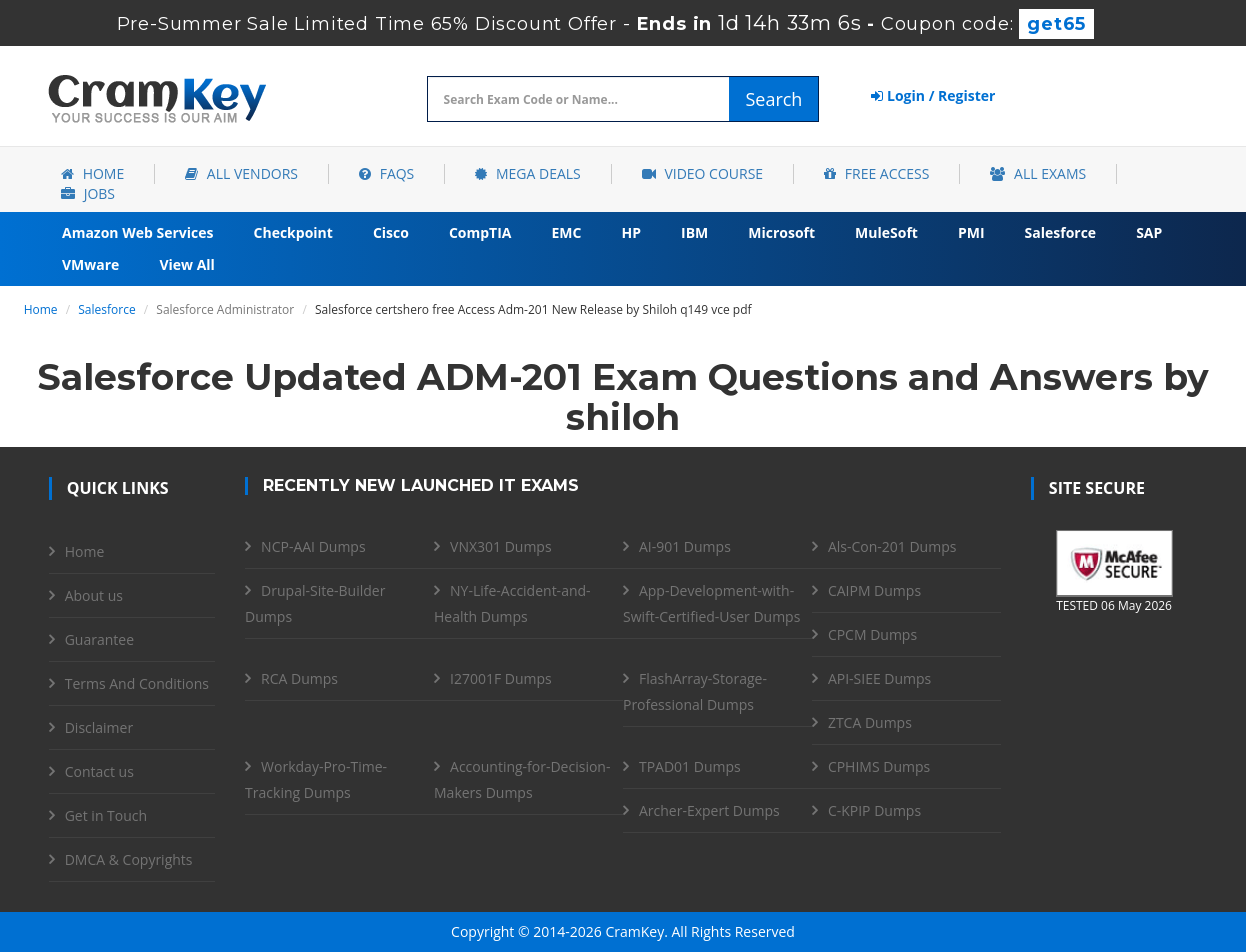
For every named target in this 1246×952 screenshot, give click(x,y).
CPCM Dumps (872, 634)
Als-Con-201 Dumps (892, 546)
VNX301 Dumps (501, 546)
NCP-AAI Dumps (313, 546)
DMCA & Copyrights (129, 859)
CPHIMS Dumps (879, 766)
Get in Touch (106, 815)
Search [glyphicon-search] (773, 99)
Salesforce (1061, 232)
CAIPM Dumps (874, 590)
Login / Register (933, 95)
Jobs (88, 193)
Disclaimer (99, 727)
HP (631, 232)
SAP (1149, 232)
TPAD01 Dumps (690, 766)
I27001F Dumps (501, 678)
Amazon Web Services (138, 232)
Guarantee (99, 639)
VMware (90, 264)
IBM (694, 232)
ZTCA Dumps (870, 722)
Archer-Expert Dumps (709, 810)
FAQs (386, 173)
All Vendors (241, 173)
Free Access (876, 173)
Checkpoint (293, 232)
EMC (567, 232)
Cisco (391, 232)
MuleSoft (886, 232)
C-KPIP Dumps (874, 810)
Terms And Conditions (137, 683)
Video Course (702, 173)
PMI (971, 232)
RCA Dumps (299, 678)
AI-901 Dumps (685, 546)
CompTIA (480, 232)
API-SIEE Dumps (879, 678)
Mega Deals (527, 173)
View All (186, 264)
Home (92, 173)
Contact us (99, 771)
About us (94, 595)
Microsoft (781, 232)
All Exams (1038, 173)
